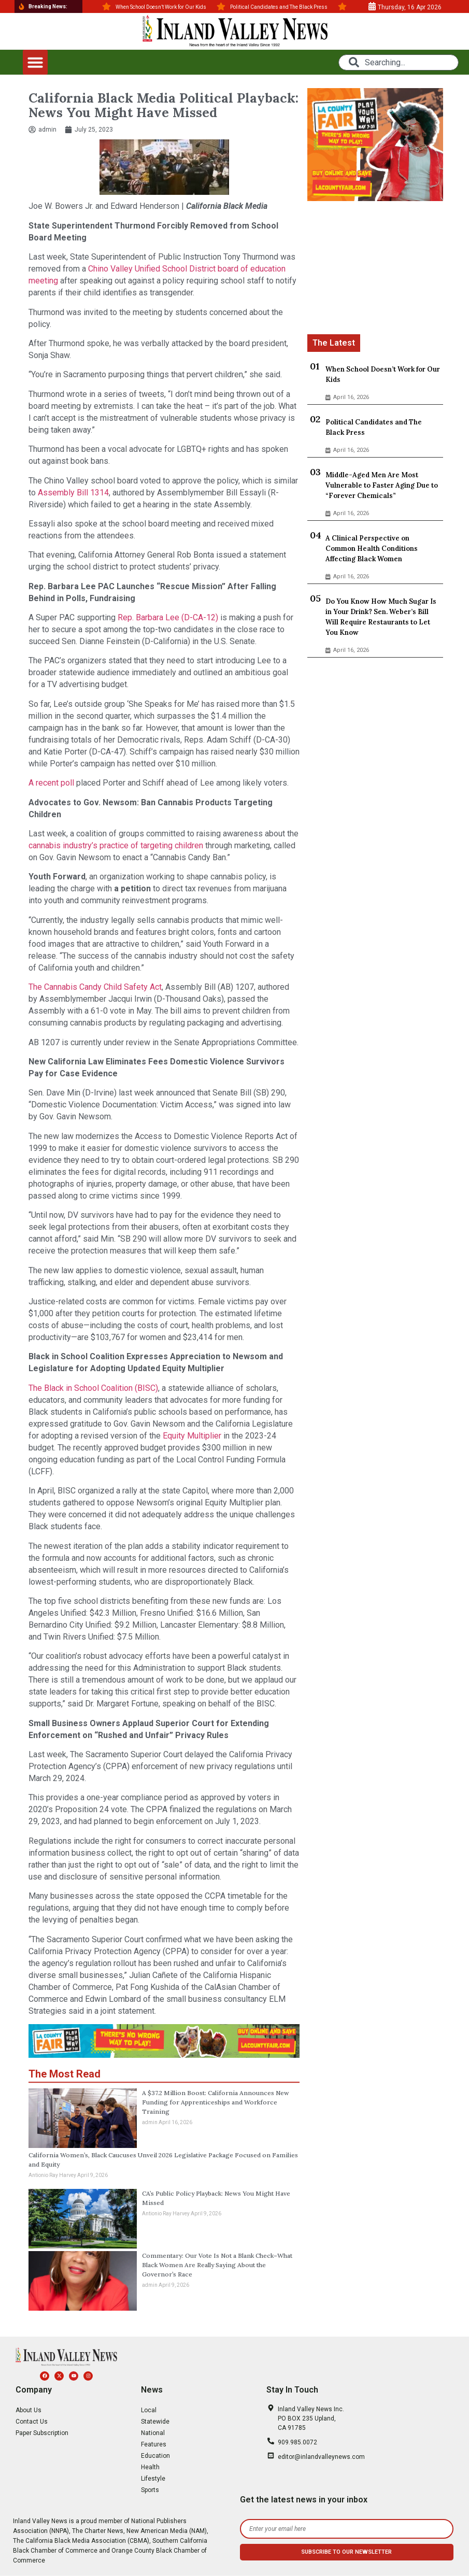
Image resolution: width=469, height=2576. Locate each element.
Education (155, 2455)
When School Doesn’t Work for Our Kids (382, 374)
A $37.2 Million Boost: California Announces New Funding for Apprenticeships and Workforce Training (215, 2102)
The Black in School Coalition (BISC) (93, 1388)
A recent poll (51, 783)
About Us (28, 2410)
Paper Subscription (42, 2433)
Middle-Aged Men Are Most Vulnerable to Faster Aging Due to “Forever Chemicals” (381, 485)
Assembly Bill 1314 (73, 492)
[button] (35, 62)
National (153, 2433)
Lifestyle (153, 2478)
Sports (150, 2490)
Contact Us (32, 2421)
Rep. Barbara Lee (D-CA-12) (168, 617)
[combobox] (398, 62)
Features (153, 2444)
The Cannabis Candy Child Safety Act (95, 987)
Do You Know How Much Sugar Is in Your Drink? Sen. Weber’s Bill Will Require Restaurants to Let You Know (380, 617)
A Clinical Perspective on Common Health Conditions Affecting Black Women (371, 548)
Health (150, 2467)
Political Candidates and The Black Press (373, 427)
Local (149, 2410)
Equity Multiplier (192, 1436)
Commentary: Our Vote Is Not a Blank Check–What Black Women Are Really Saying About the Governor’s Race (217, 2265)
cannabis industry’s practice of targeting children (116, 845)
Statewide (155, 2421)
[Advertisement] (375, 269)
